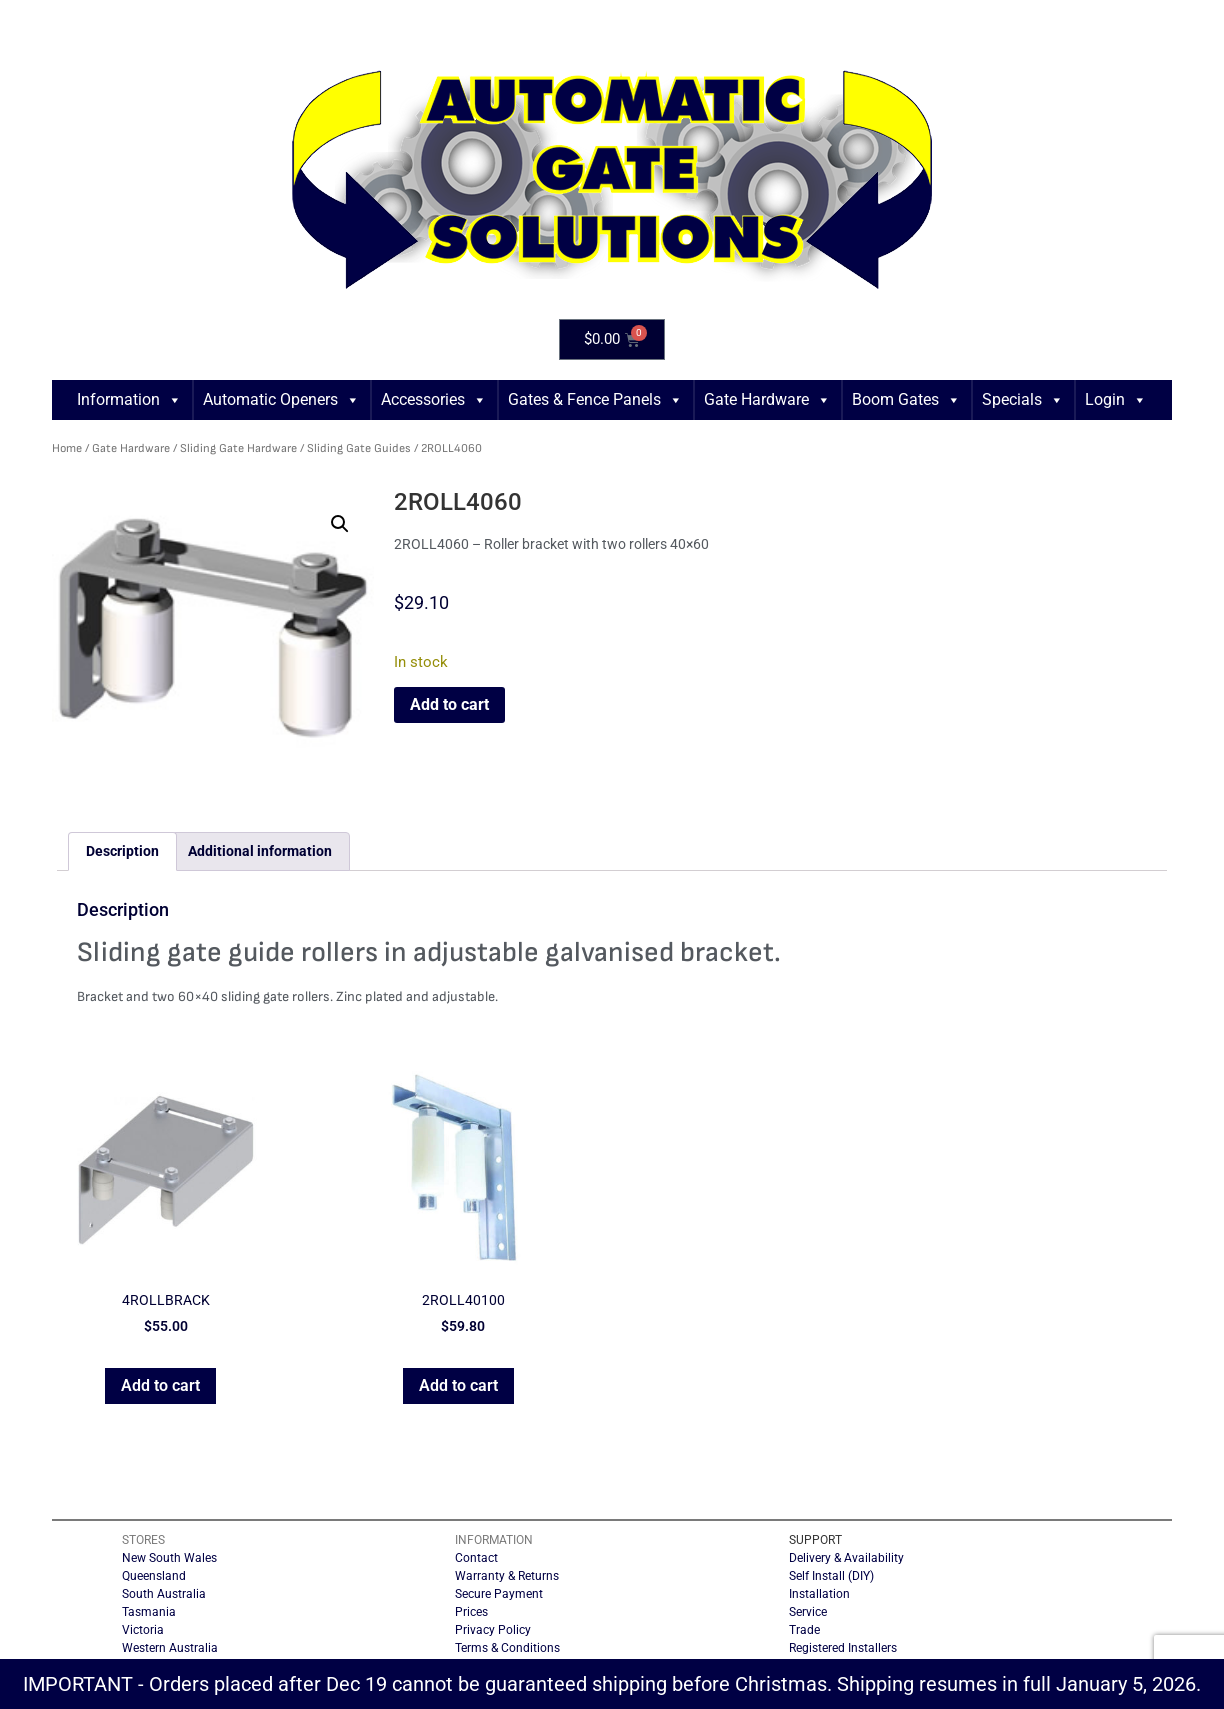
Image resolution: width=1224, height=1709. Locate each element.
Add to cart (449, 704)
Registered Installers (843, 1648)
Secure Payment (499, 1594)
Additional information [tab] (260, 851)
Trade (804, 1630)
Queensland (154, 1576)
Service (808, 1612)
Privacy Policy (493, 1630)
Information (129, 400)
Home (67, 448)
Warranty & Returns (507, 1576)
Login (1116, 400)
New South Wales (169, 1558)
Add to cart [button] (160, 1385)
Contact (476, 1558)
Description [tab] (122, 851)
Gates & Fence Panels (595, 400)
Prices (471, 1612)
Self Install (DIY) (831, 1576)
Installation (819, 1594)
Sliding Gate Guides (359, 448)
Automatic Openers (281, 400)
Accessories (434, 400)
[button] (340, 524)
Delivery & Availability (846, 1558)
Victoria (143, 1630)
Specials (1023, 400)
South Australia (164, 1594)
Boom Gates (906, 400)
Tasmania (149, 1612)
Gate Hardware (767, 400)
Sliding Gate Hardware (238, 448)
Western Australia (170, 1648)
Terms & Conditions (507, 1648)
